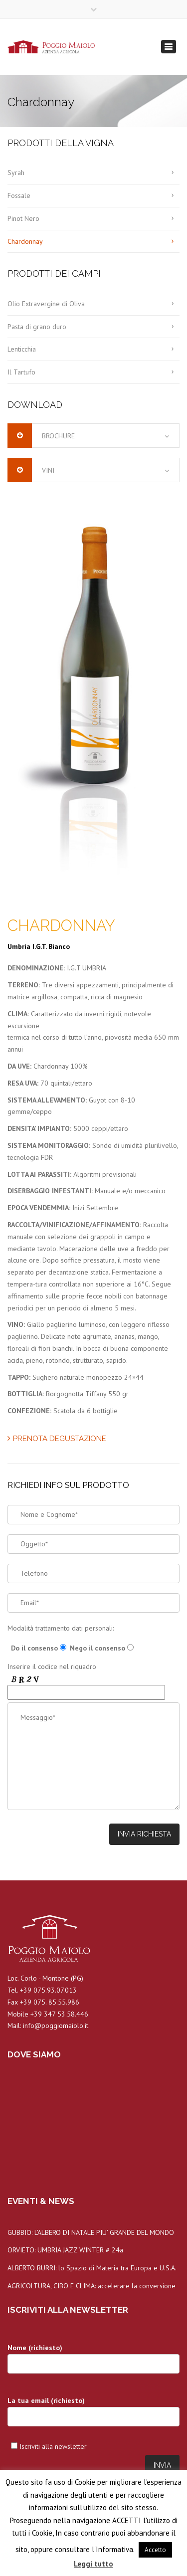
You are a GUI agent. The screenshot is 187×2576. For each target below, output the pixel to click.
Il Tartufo (21, 372)
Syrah (15, 172)
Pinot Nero (23, 218)
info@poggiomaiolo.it (55, 2025)
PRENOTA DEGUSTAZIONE (56, 1438)
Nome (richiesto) (93, 2362)
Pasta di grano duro (36, 326)
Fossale (18, 195)
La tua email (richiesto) (93, 2415)
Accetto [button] (155, 2550)
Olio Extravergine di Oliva (46, 303)
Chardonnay (25, 241)
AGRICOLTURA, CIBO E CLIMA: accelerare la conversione (91, 2285)
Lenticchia (21, 349)
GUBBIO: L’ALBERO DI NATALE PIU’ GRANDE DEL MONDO (90, 2232)
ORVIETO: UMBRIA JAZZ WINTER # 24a (65, 2249)
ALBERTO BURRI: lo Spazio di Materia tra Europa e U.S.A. (92, 2267)
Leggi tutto (93, 2564)
